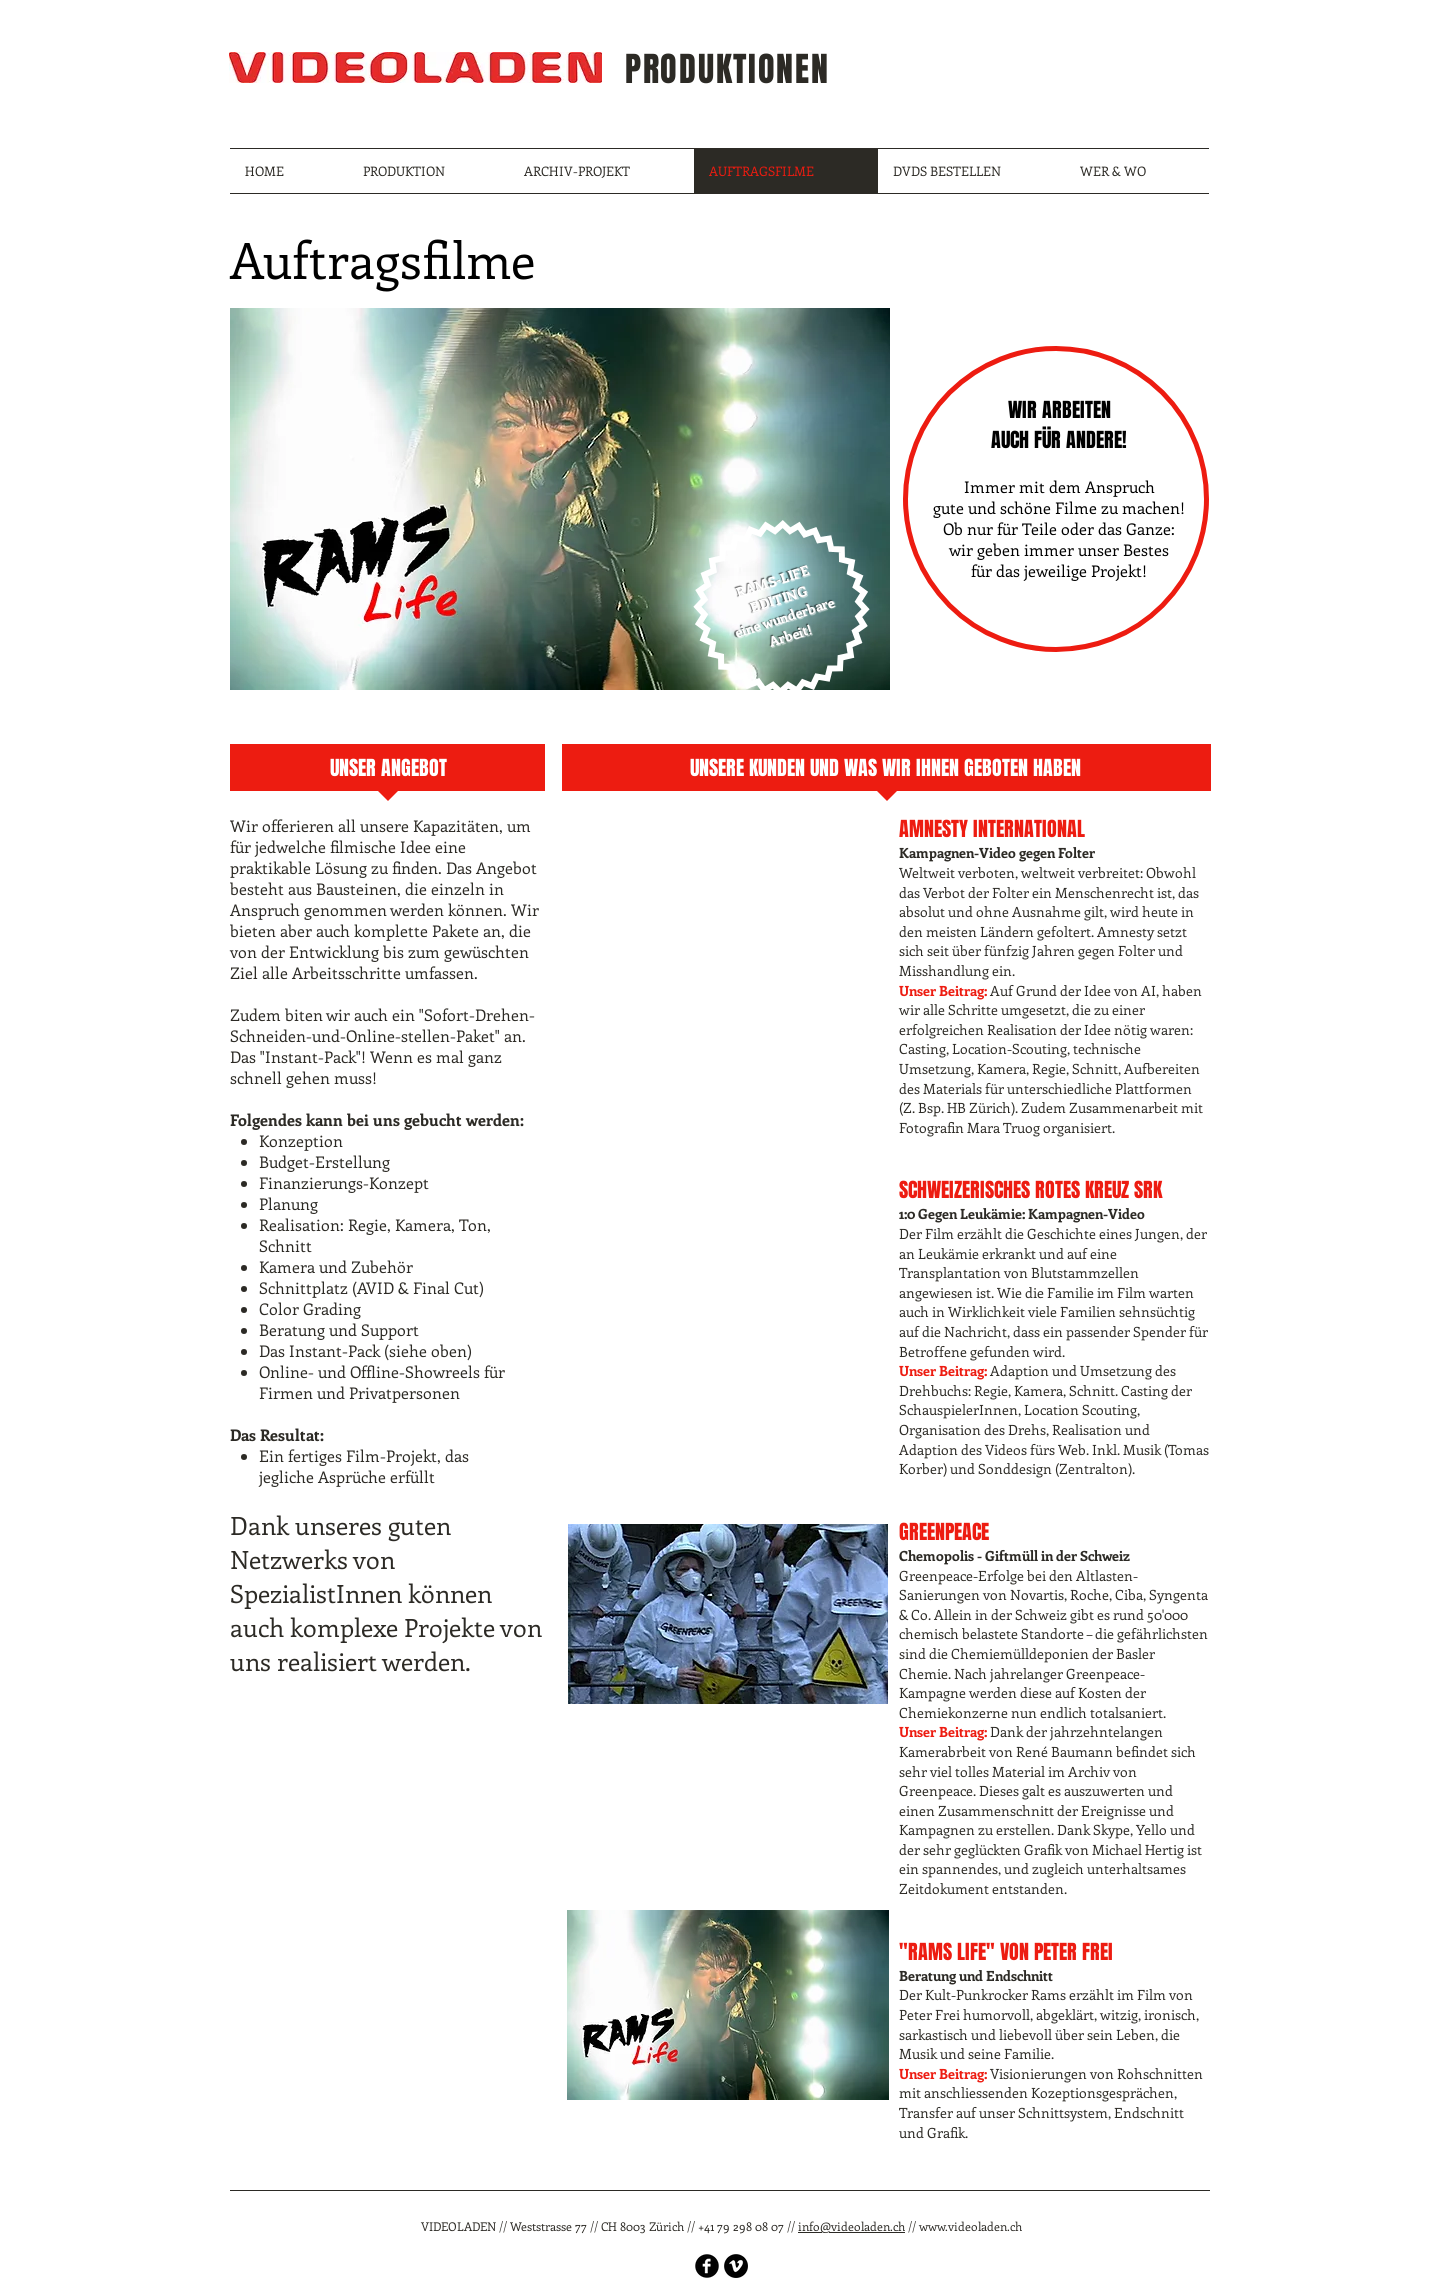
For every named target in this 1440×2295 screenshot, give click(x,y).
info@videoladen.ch (851, 2226)
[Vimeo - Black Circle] (736, 2266)
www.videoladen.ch (970, 2226)
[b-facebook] (707, 2266)
